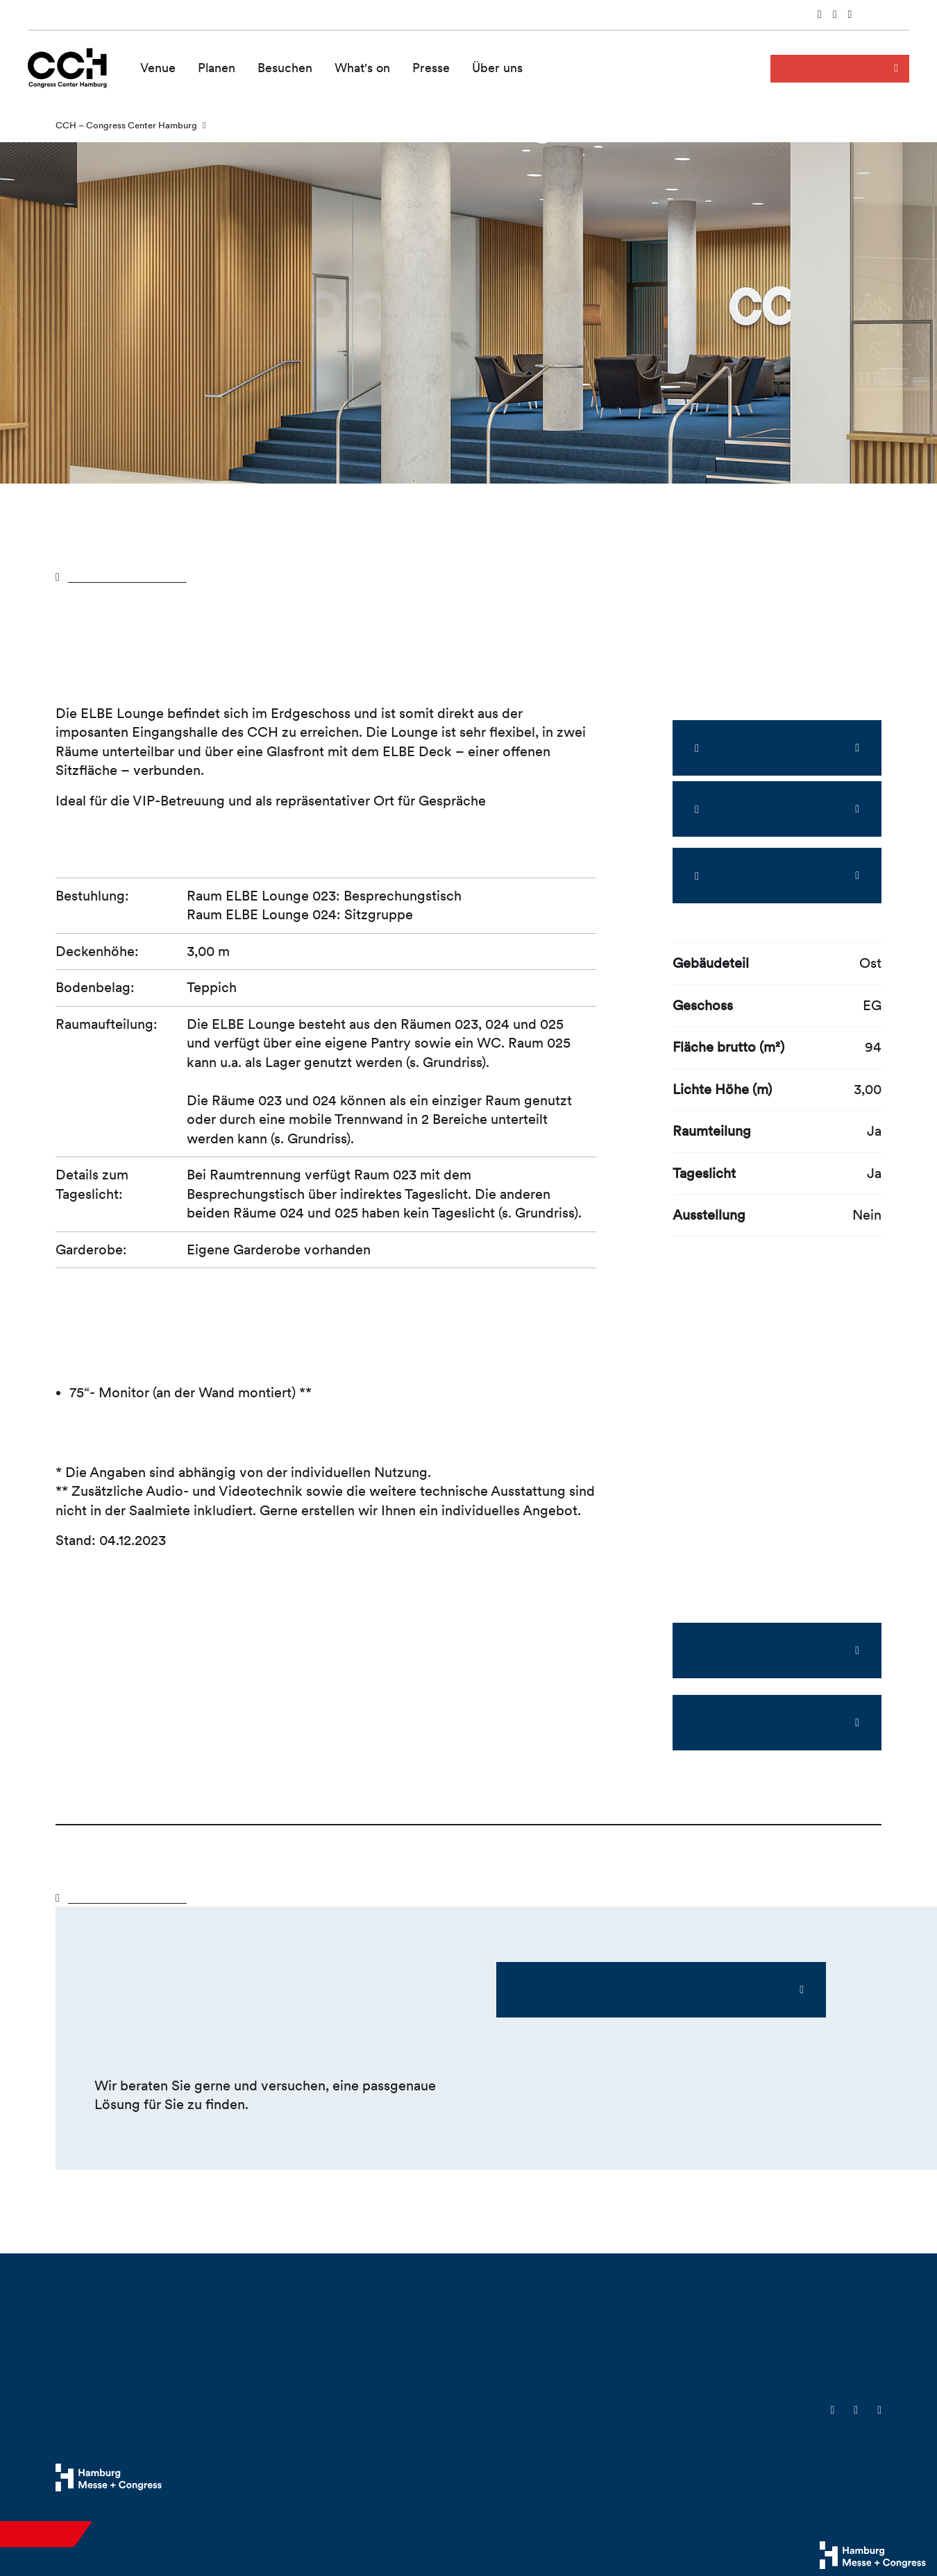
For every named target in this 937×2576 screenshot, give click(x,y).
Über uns (497, 67)
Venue (158, 67)
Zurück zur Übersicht (135, 576)
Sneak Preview (768, 876)
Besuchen (285, 67)
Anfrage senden (827, 68)
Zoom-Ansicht (768, 748)
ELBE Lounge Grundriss (761, 1721)
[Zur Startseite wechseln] (67, 66)
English (893, 16)
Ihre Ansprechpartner (579, 1989)
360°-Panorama (768, 809)
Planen (216, 67)
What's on (362, 67)
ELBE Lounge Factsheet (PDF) (761, 1650)
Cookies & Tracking (662, 2478)
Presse (431, 67)
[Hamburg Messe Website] (109, 2477)
